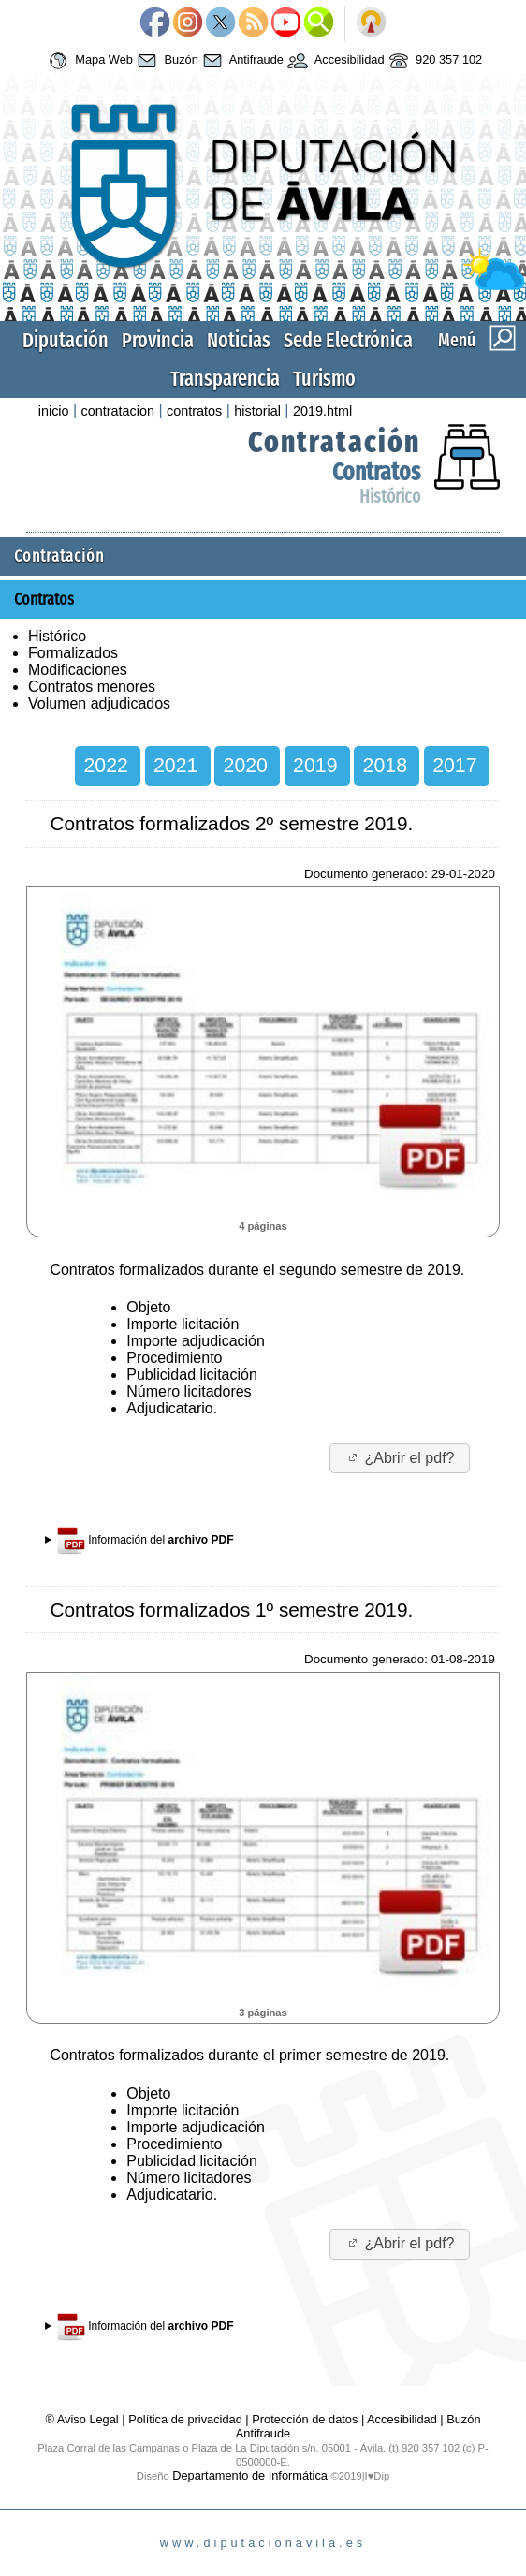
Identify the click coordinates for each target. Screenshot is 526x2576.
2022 (105, 765)
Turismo (324, 378)
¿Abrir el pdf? (400, 1458)
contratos (194, 410)
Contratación (334, 442)
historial (257, 410)
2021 (175, 765)
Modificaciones (77, 670)
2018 (385, 765)
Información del (145, 1541)
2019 (315, 765)
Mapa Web (88, 61)
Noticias (238, 340)
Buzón (165, 61)
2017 (454, 765)
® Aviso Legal (83, 2419)
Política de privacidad (185, 2419)
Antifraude (241, 61)
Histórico (389, 496)
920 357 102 (434, 61)
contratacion (117, 410)
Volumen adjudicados (99, 703)
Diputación (65, 340)
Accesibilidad (334, 61)
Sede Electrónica (348, 340)
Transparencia (225, 378)
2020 (246, 765)
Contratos (376, 472)
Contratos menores (91, 687)
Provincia (158, 340)
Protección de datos (305, 2419)
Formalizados (73, 653)
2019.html (322, 410)
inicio (53, 410)
